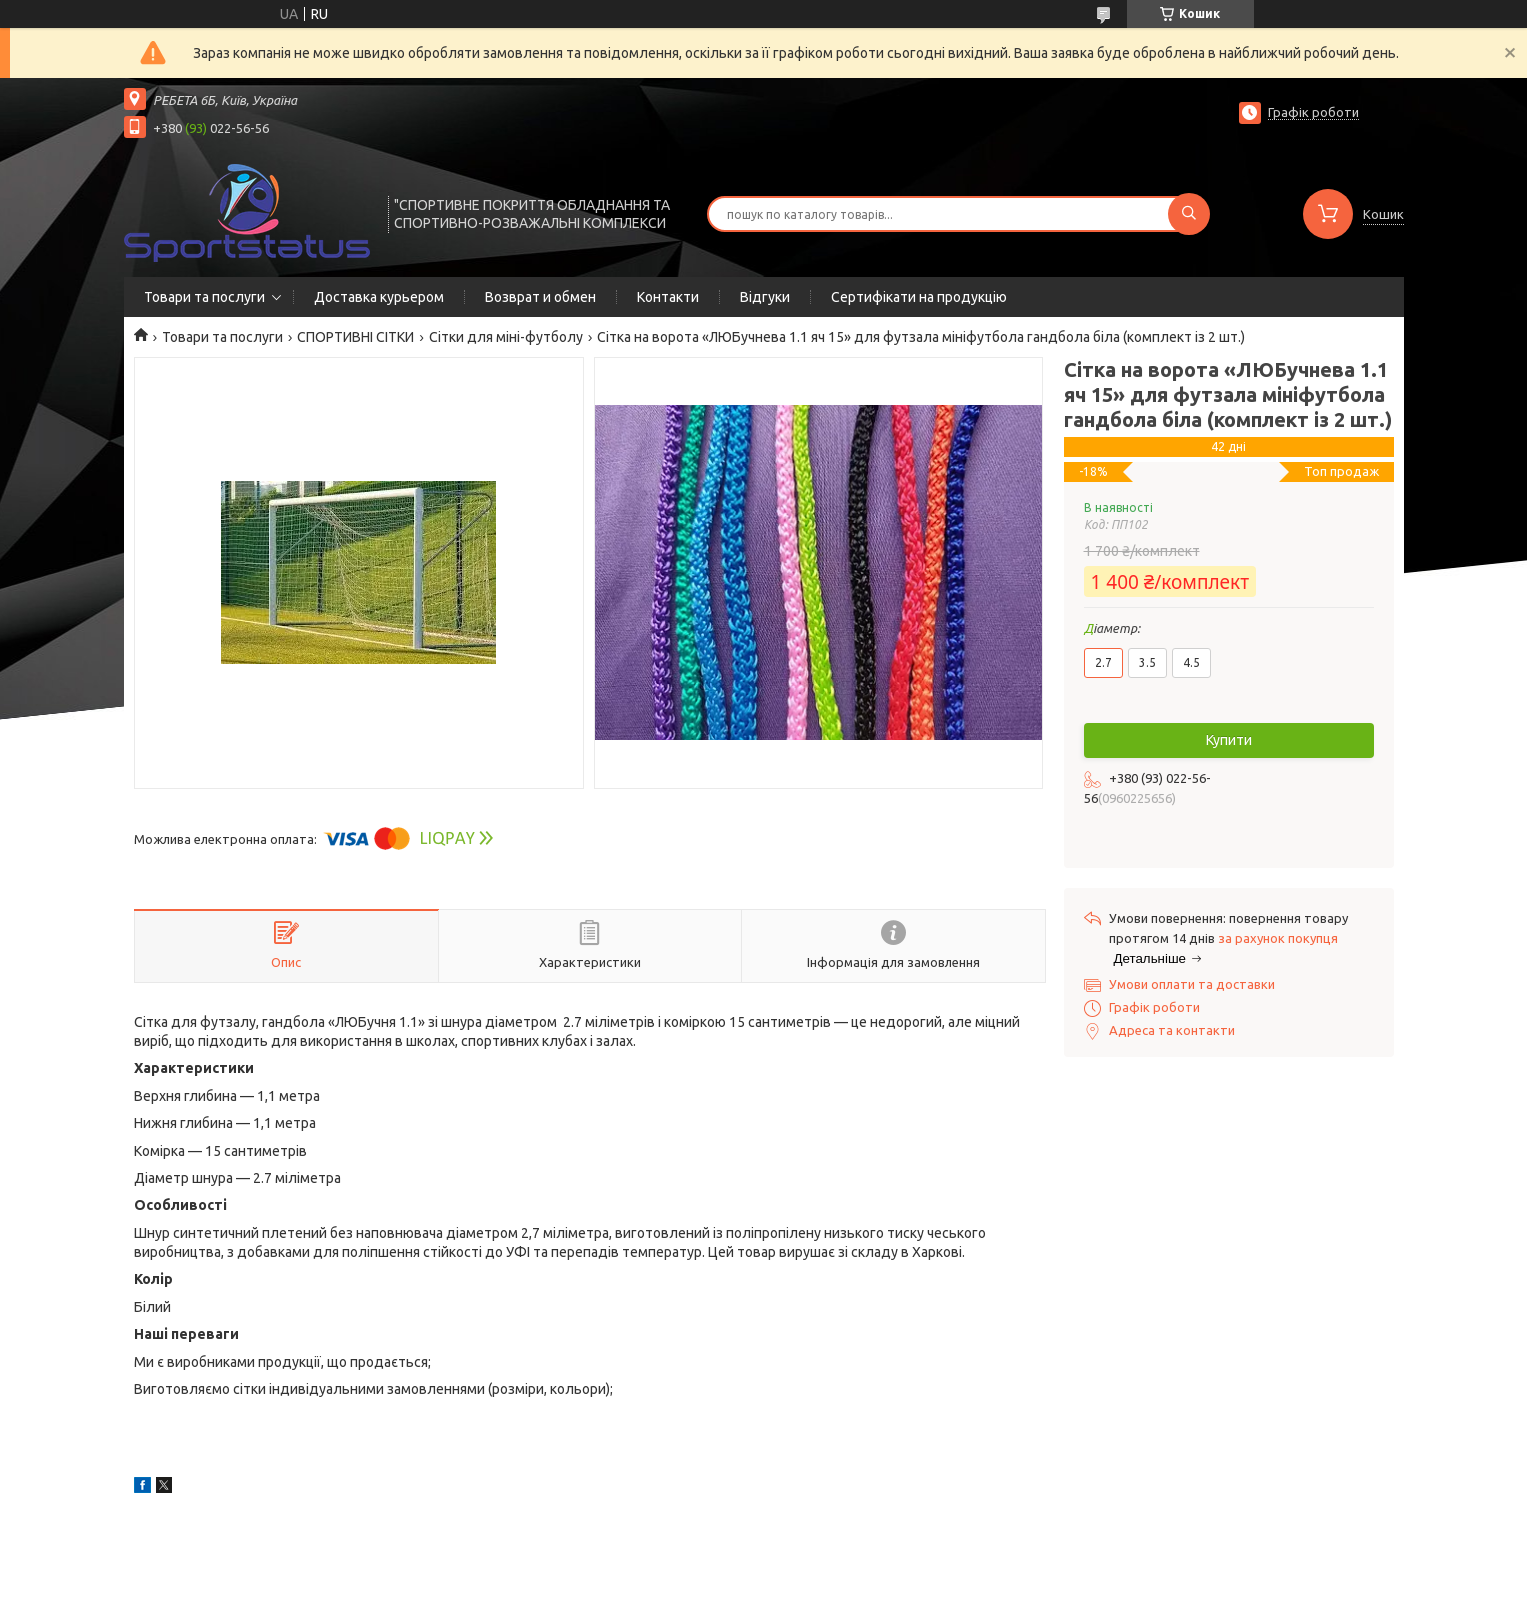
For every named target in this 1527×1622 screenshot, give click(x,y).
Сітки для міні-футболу (506, 337)
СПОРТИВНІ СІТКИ (355, 337)
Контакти (668, 297)
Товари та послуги (204, 297)
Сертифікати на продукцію (919, 297)
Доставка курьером (379, 297)
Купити (1229, 740)
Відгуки (765, 297)
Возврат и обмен (540, 297)
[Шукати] (1189, 214)
